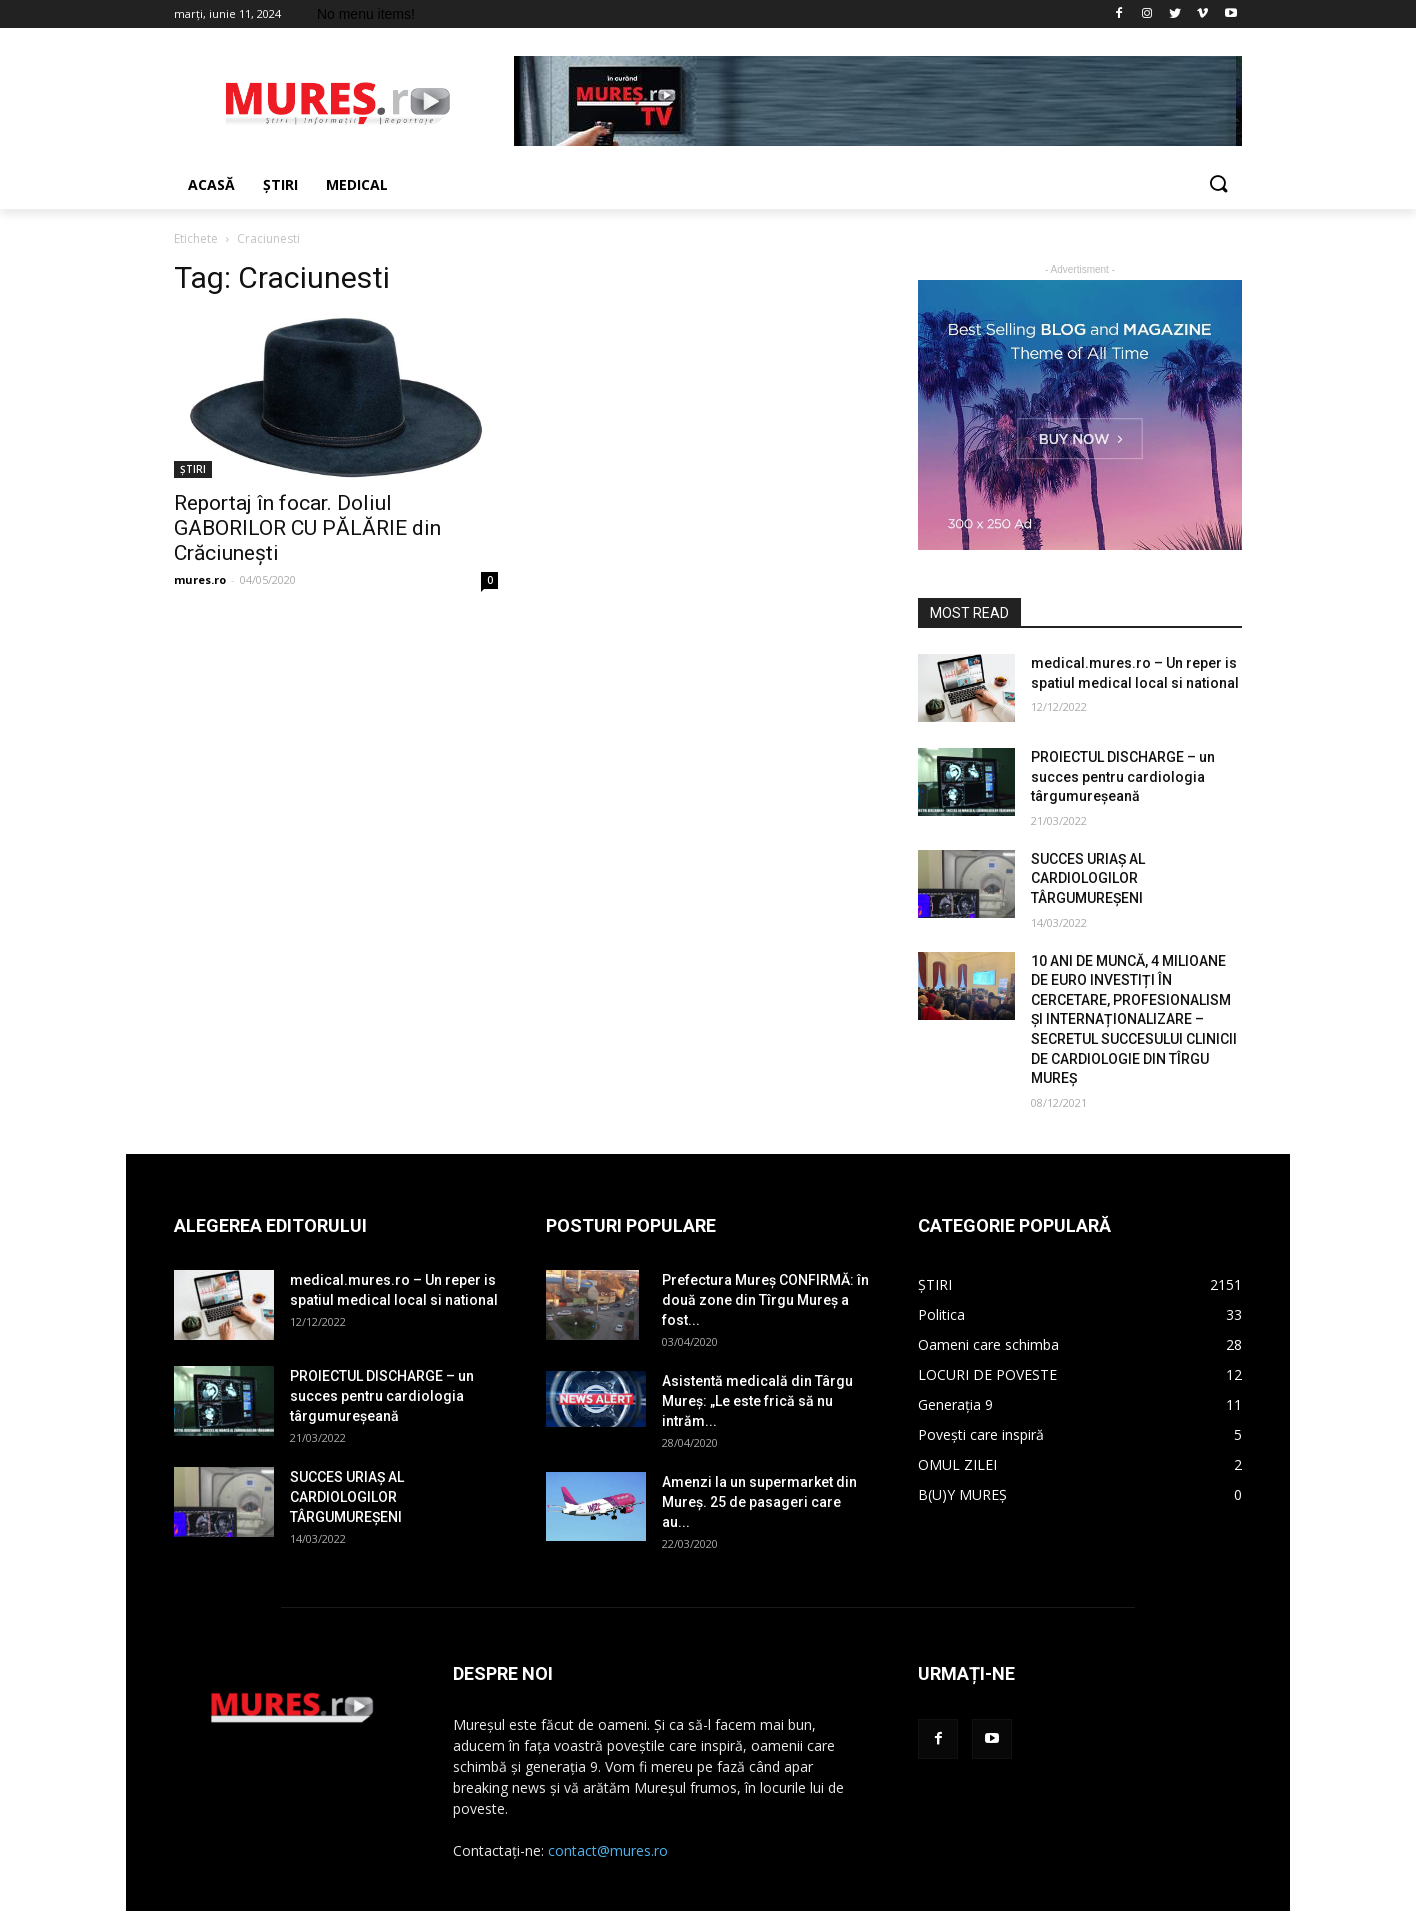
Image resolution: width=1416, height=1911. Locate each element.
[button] (1218, 185)
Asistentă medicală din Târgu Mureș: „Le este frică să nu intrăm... (757, 1401)
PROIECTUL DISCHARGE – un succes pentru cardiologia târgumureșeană (1123, 776)
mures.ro (200, 579)
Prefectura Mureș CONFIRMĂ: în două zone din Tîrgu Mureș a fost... (765, 1300)
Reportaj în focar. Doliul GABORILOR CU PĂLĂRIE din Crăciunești (307, 528)
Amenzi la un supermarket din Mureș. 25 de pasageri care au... (759, 1502)
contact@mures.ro (608, 1850)
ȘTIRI (193, 469)
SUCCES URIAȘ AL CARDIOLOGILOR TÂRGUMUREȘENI (1088, 878)
